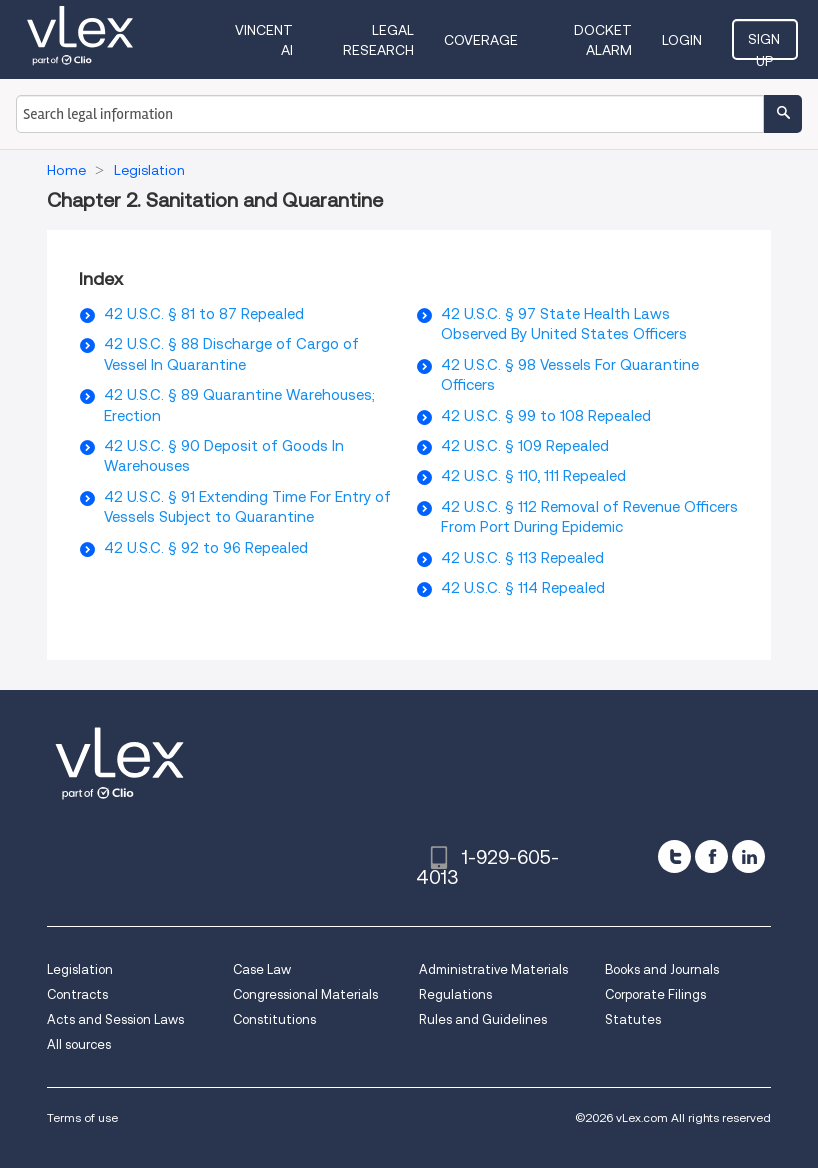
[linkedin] (748, 856)
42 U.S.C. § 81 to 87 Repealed (204, 314)
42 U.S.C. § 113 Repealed (522, 558)
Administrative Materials (493, 969)
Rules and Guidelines (483, 1019)
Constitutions (274, 1019)
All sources (79, 1044)
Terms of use (82, 1117)
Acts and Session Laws (115, 1019)
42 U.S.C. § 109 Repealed (525, 446)
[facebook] (711, 856)
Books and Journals (662, 969)
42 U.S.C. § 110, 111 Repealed (533, 476)
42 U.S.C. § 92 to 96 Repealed (206, 548)
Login (684, 40)
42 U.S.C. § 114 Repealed (523, 588)
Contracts (77, 994)
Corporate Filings (655, 994)
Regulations (455, 994)
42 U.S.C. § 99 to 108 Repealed (546, 416)
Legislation (80, 969)
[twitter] (674, 856)
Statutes (633, 1019)
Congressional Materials (305, 994)
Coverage (482, 40)
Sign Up (766, 45)
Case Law (262, 969)
